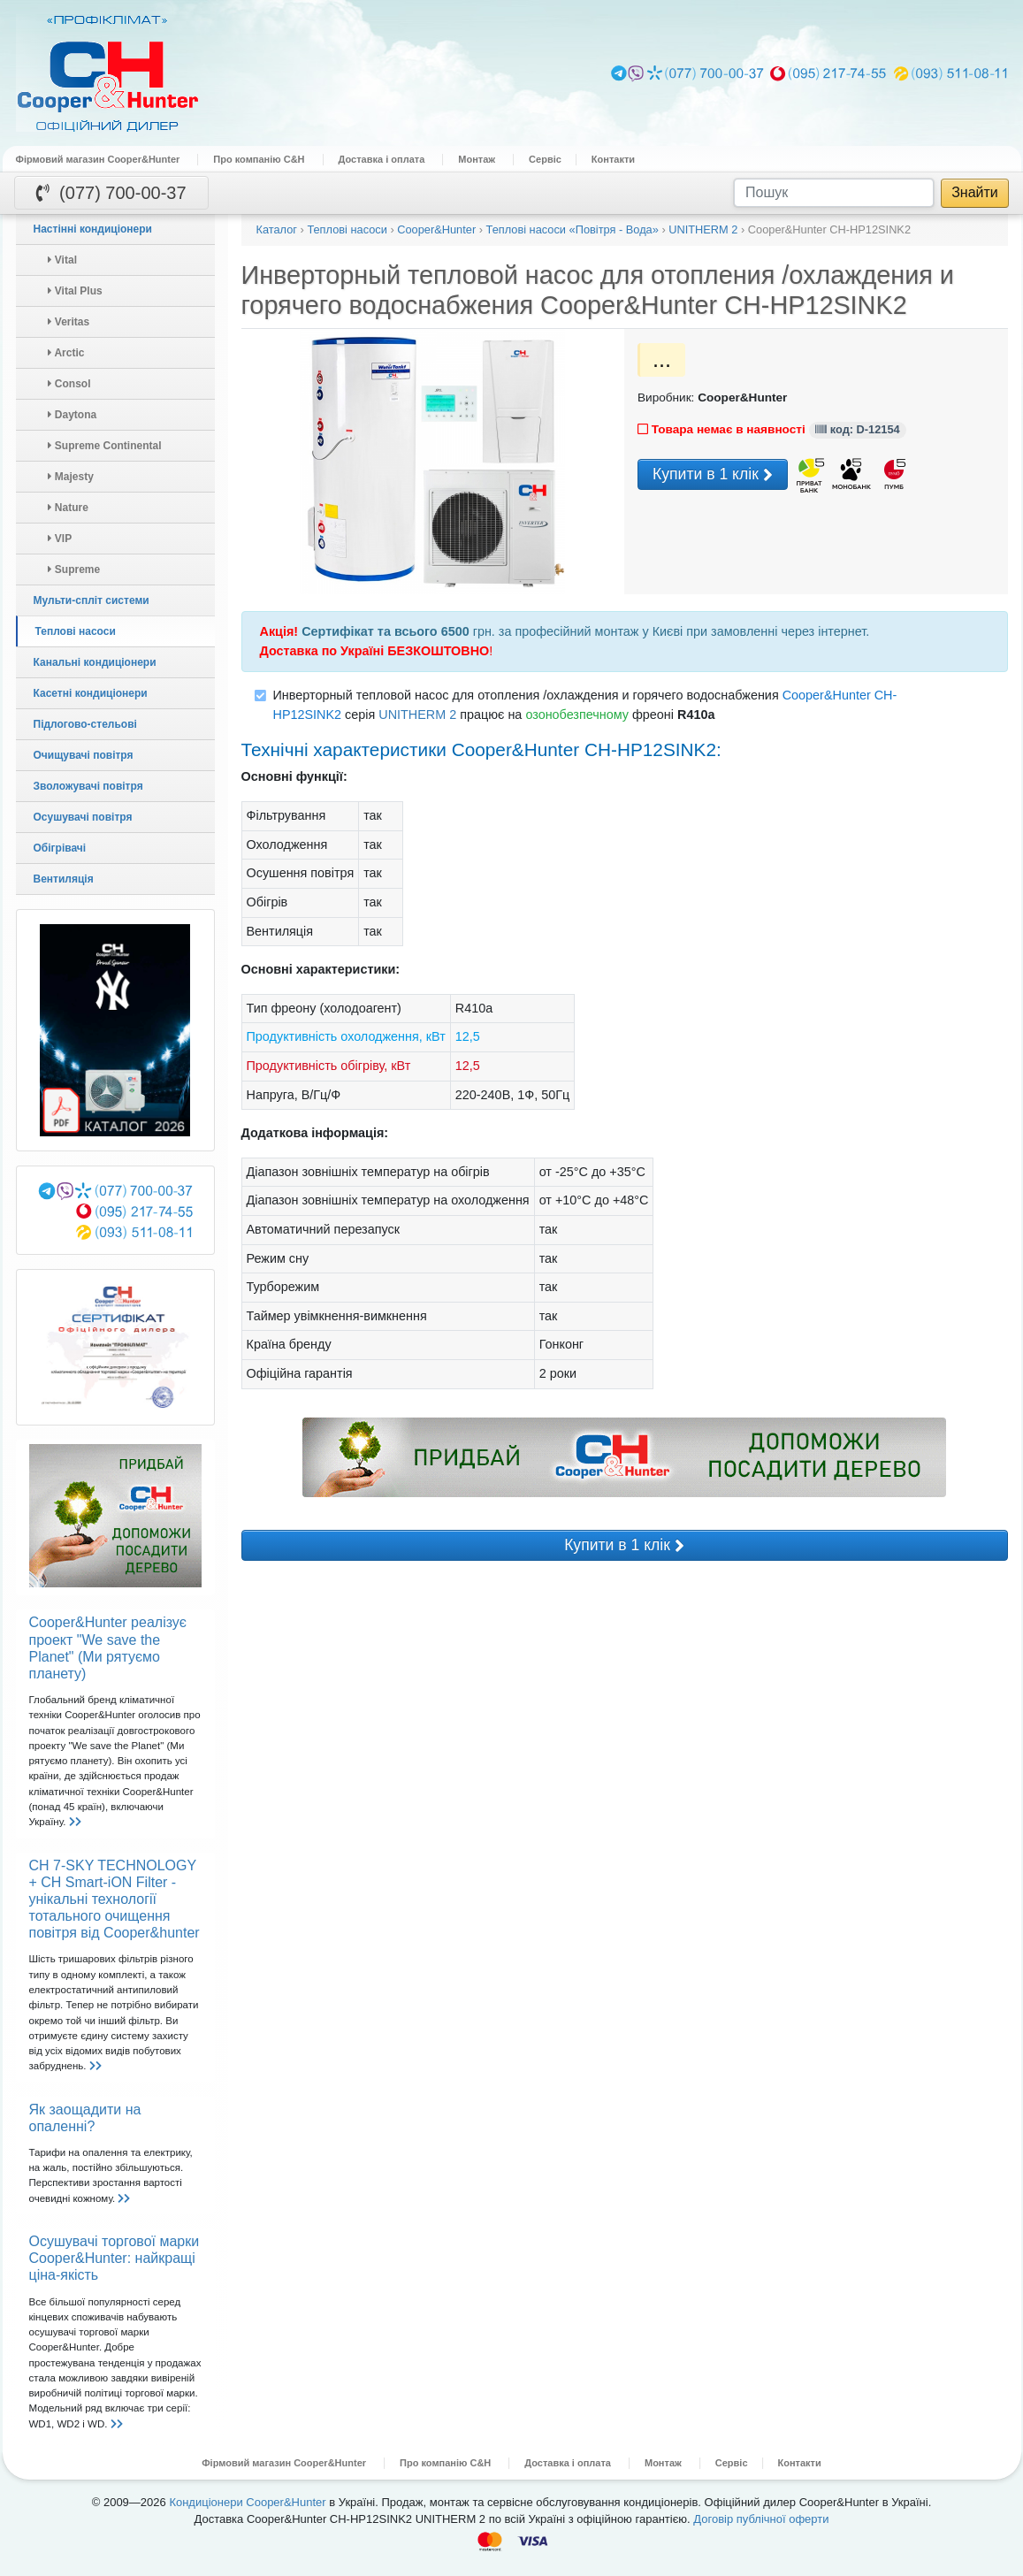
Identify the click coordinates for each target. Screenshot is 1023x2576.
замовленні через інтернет (788, 631)
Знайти (974, 192)
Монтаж (476, 159)
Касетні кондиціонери (91, 693)
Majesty (71, 476)
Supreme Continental (105, 446)
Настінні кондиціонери (93, 229)
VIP (60, 538)
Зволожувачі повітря (88, 786)
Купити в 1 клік (713, 475)
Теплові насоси (75, 631)
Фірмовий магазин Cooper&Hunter (98, 159)
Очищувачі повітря (84, 755)
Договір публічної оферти (760, 2519)
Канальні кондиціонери (95, 662)
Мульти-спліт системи (91, 600)
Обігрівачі (60, 848)
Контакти (613, 159)
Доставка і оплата (382, 159)
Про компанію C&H (258, 159)
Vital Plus (75, 291)
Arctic (66, 353)
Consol (69, 384)
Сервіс (545, 159)
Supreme (74, 569)
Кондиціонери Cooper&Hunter (247, 2502)
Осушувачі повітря (83, 817)
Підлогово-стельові (85, 724)
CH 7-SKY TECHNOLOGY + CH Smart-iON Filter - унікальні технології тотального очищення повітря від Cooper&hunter (114, 1899)
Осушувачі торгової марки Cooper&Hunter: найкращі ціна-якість (114, 2258)
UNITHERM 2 (417, 714)
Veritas (69, 322)
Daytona (72, 415)
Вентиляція (64, 879)
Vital (62, 260)
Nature (68, 507)
